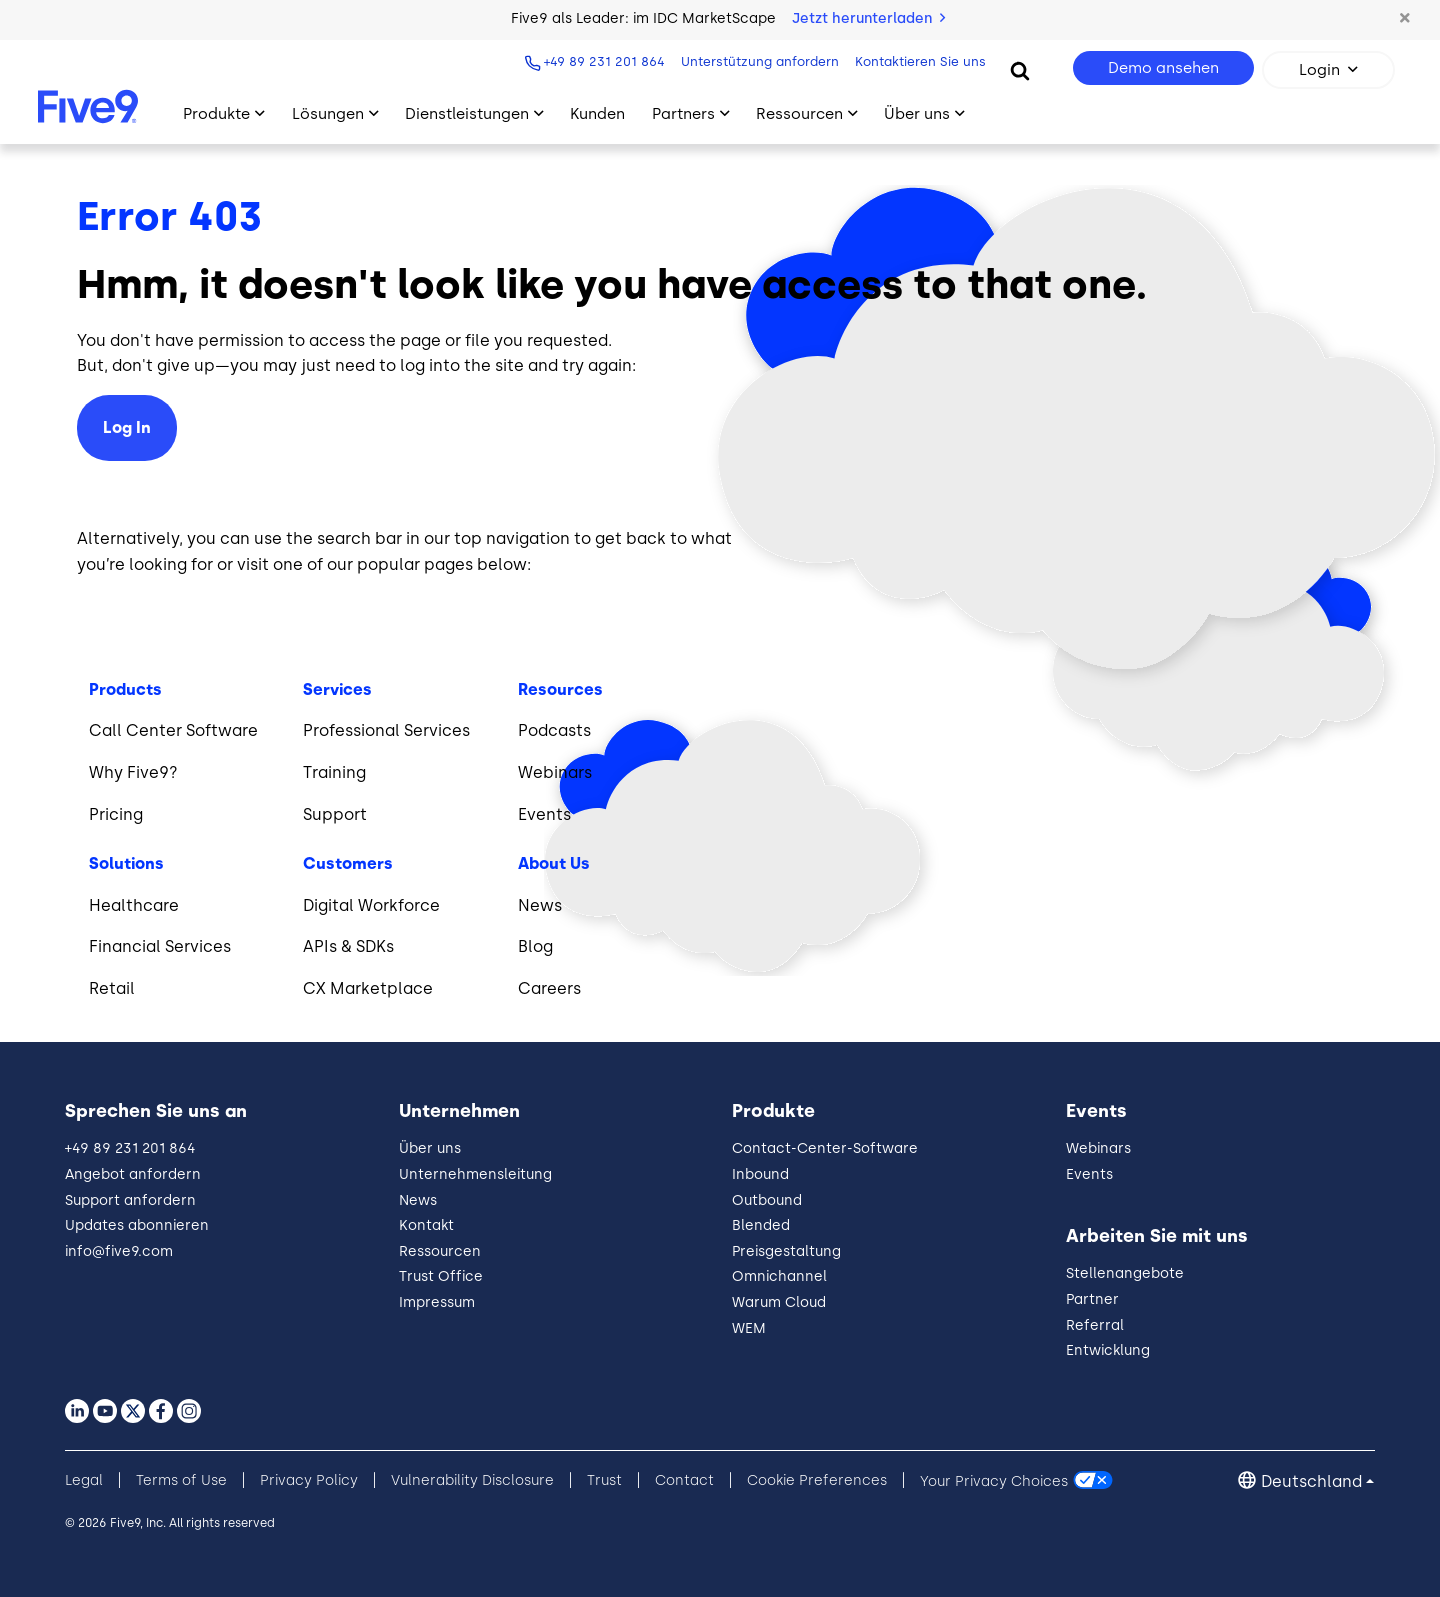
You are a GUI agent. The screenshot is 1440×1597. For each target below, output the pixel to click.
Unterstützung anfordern (758, 61)
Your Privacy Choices (994, 1480)
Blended (761, 1225)
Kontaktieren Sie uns (918, 61)
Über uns (430, 1148)
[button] (1405, 19)
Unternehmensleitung (475, 1174)
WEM (749, 1328)
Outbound (767, 1200)
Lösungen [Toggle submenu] (328, 114)
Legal (84, 1480)
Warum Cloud (779, 1302)
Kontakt (426, 1225)
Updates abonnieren (137, 1225)
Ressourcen (440, 1251)
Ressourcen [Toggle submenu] (799, 114)
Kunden (597, 114)
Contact (684, 1480)
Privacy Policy (309, 1480)
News (418, 1200)
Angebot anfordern (133, 1174)
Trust (604, 1480)
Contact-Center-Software (825, 1148)
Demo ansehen (1163, 68)
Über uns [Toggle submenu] (917, 114)
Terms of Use (181, 1480)
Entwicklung (1108, 1350)
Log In (127, 427)
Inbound (760, 1174)
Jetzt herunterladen (868, 18)
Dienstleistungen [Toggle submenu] (467, 114)
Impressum (437, 1302)
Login (1319, 70)
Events (1089, 1174)
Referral (1095, 1325)
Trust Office (441, 1276)
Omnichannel (779, 1276)
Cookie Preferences (817, 1480)
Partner (1092, 1299)
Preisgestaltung (786, 1251)
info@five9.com (119, 1251)
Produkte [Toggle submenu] (216, 114)
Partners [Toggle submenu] (683, 114)
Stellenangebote (1125, 1273)
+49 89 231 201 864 (602, 61)
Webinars (1098, 1148)
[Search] (1020, 70)
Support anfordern (130, 1200)
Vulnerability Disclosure (472, 1480)
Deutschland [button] (1311, 1481)
